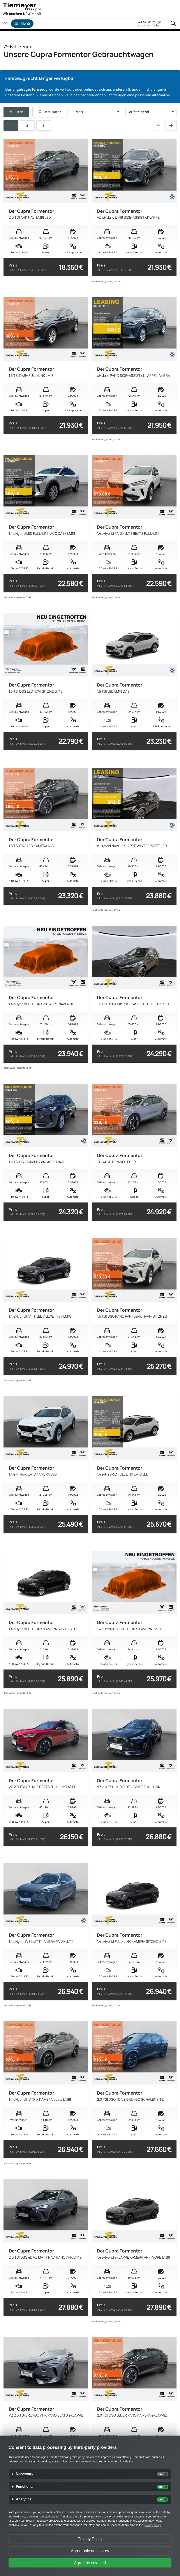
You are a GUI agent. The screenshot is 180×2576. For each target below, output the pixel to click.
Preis (27, 267)
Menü (22, 23)
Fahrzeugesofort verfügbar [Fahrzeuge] (149, 23)
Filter (16, 112)
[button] (96, 112)
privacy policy (152, 2525)
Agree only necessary (90, 2551)
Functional (25, 2486)
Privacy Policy (90, 2539)
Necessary (24, 2474)
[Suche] (173, 23)
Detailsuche (50, 112)
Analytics (23, 2499)
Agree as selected (90, 2563)
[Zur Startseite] (5, 23)
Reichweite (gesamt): (103, 281)
